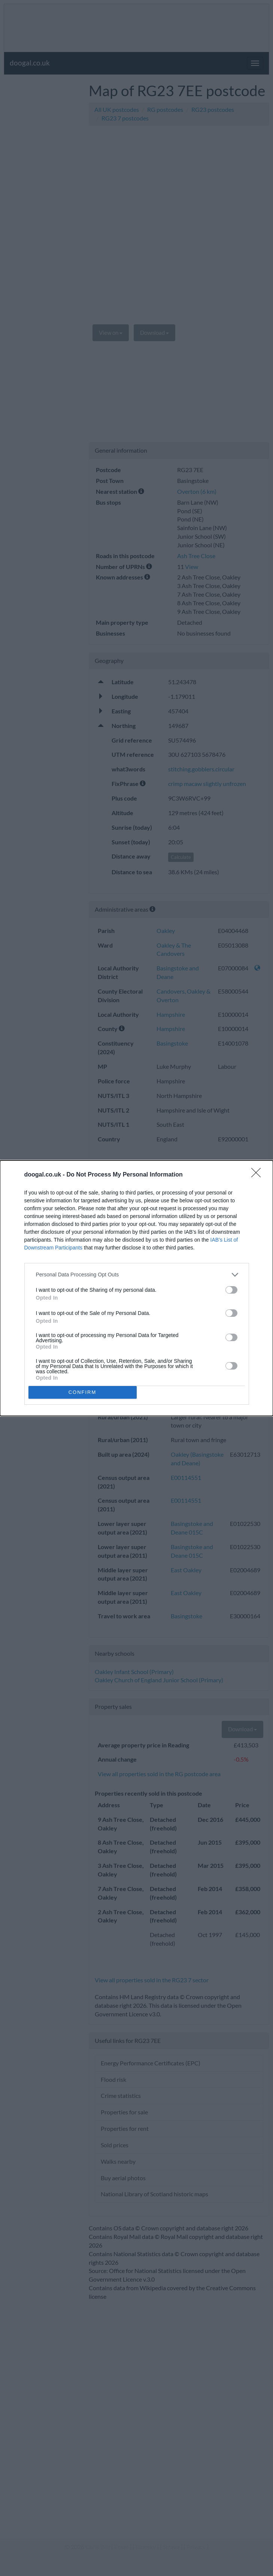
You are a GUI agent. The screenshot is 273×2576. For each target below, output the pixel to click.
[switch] (231, 1290)
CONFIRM (83, 1392)
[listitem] (136, 1275)
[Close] (258, 1175)
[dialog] (136, 1288)
